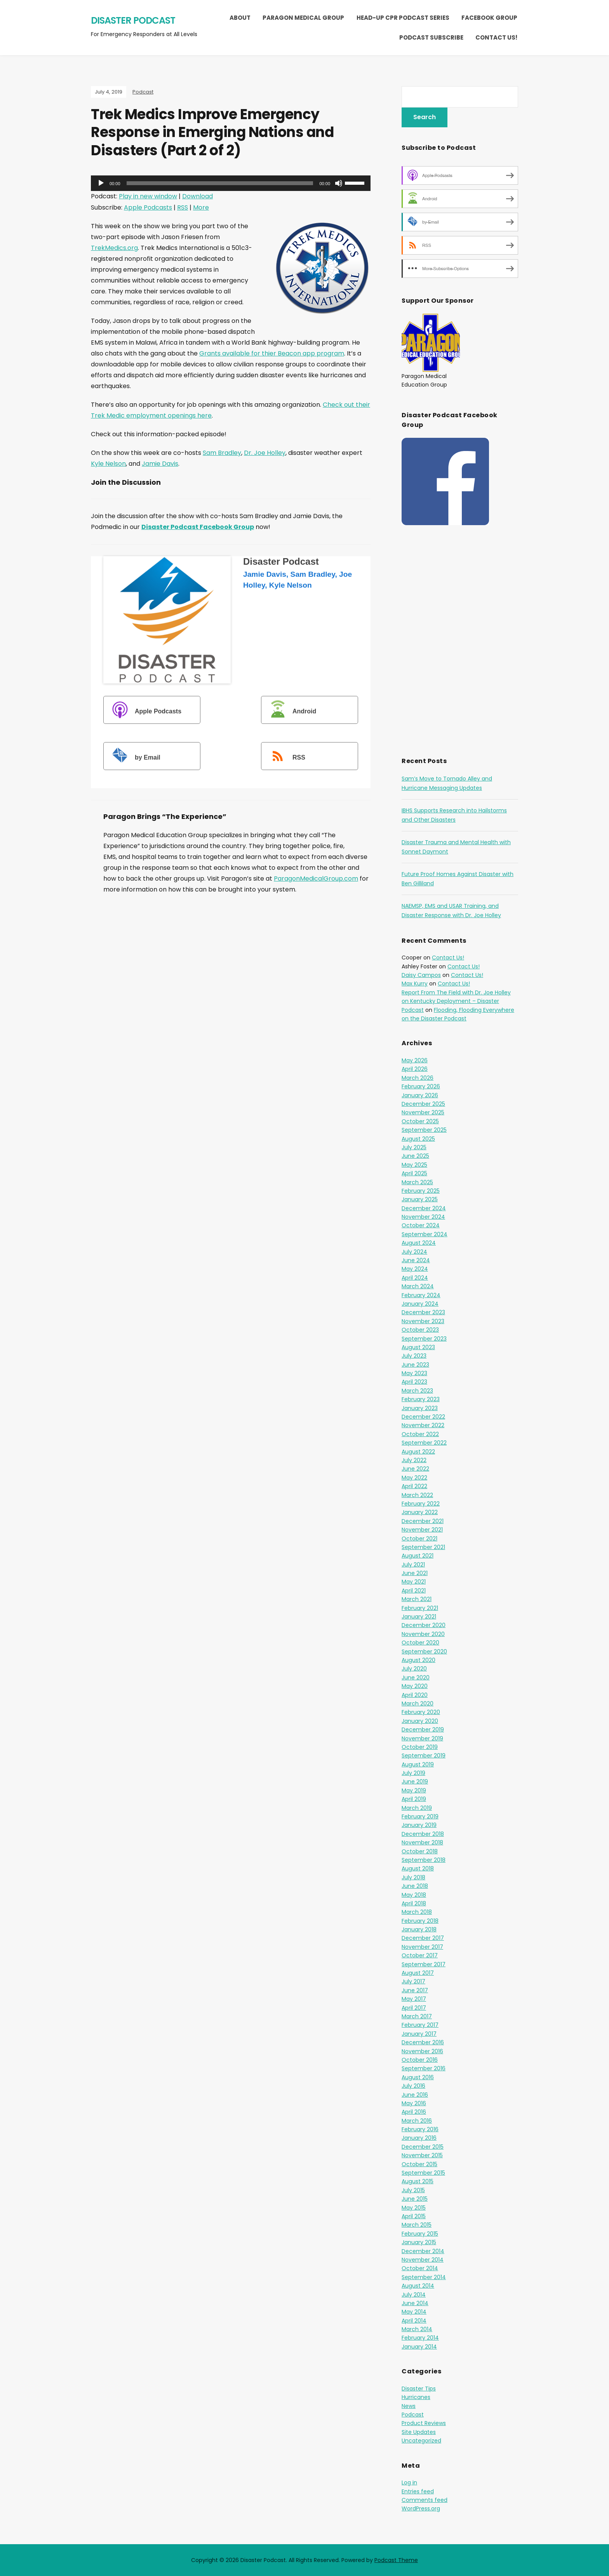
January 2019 (419, 1825)
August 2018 (418, 1868)
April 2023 (414, 1382)
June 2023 (415, 1365)
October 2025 (420, 1121)
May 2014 (414, 2312)
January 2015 (419, 2242)
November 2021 (422, 1529)
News (409, 2406)
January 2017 (419, 2034)
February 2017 (420, 2025)
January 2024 (420, 1304)
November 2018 (422, 1842)
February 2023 (421, 1399)
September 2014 (424, 2277)
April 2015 (414, 2216)
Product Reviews (424, 2423)
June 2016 (415, 2095)
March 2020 (417, 1703)
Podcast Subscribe (431, 37)
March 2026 (417, 1078)
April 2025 (414, 1173)
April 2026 (415, 1069)
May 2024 (415, 1269)
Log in (409, 2482)
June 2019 (415, 1781)
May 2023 (414, 1373)
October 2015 (419, 2164)
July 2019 (413, 1773)
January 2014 (419, 2346)
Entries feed (418, 2491)
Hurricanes (416, 2397)
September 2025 (424, 1130)
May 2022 (414, 1477)
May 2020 (415, 1686)
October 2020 (420, 1642)
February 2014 (420, 2338)
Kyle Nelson (108, 463)
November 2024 (423, 1217)
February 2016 (420, 2129)
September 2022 (424, 1443)
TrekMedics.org (114, 247)
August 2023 (418, 1347)
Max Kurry (415, 983)
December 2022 (423, 1417)
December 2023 (423, 1312)
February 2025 (421, 1191)
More (201, 207)
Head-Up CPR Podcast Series (403, 18)
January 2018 (419, 1929)
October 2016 (420, 2060)
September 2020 (424, 1651)
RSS (182, 207)
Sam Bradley (222, 452)
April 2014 (414, 2320)
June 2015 (415, 2199)
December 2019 (423, 1729)
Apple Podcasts (148, 207)
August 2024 (419, 1243)
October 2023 (420, 1330)
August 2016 (418, 2077)
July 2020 (414, 1668)
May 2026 (415, 1060)
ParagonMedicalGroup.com (316, 878)
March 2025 (417, 1182)
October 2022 (420, 1434)
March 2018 (417, 1912)
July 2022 (414, 1460)
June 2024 (416, 1260)
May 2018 (414, 1895)
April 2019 (414, 1799)
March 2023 (417, 1391)
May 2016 (414, 2103)
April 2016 (414, 2112)
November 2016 (422, 2051)
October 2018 (420, 1851)
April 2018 (414, 1903)
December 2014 (423, 2251)
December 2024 (424, 1208)
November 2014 (423, 2260)
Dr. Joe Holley (264, 452)
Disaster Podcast (133, 20)
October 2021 (419, 1538)
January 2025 (420, 1199)
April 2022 (414, 1486)
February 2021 (420, 1608)
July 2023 (414, 1356)
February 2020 (421, 1712)
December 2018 (423, 1834)
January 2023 (420, 1408)
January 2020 (420, 1721)
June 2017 (415, 1990)
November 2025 (423, 1112)
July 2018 (413, 1877)
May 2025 (414, 1165)
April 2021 (414, 1590)
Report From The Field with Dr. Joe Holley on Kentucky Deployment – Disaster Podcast (456, 1001)
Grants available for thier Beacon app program (271, 353)
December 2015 (423, 2147)
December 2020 (423, 1625)
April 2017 (414, 2008)
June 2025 (415, 1156)
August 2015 (417, 2181)
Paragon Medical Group (303, 18)
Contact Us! (496, 37)
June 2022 (415, 1469)
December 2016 (423, 2042)
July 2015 (413, 2190)
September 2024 (424, 1234)
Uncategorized (421, 2440)
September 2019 (423, 1755)
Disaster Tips (419, 2388)
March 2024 (418, 1286)
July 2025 (414, 1147)
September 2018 (423, 1860)
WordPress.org (421, 2508)
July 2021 (413, 1564)
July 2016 (413, 2086)
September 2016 (423, 2068)
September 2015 (423, 2173)
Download (197, 196)
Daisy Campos (421, 975)
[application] (231, 183)
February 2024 (421, 1295)
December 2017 (423, 1938)
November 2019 (422, 1738)
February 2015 (420, 2234)
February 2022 (421, 1503)
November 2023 (423, 1321)
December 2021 (423, 1521)
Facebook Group (489, 18)
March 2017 (417, 2016)
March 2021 (417, 1599)
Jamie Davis (160, 463)
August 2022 (418, 1451)
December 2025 (423, 1104)
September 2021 (423, 1547)
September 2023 (424, 1339)
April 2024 (415, 1278)
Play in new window (148, 196)
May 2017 (414, 1999)
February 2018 (420, 1921)
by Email (132, 757)
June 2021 (415, 1573)
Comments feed (424, 2500)
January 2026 (420, 1095)
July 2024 (414, 1252)
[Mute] (339, 183)
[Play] (101, 183)
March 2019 (417, 1808)
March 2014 (417, 2329)
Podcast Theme (396, 2560)
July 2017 (413, 1981)
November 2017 (422, 1947)
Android (289, 711)
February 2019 (420, 1816)
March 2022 (417, 1495)
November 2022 (423, 1425)
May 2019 (414, 1790)
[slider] (220, 183)
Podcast (142, 91)
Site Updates (419, 2432)
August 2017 (418, 1973)
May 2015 (414, 2208)
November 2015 (422, 2155)
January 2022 (420, 1512)
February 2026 (421, 1086)
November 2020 (423, 1634)
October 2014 (420, 2268)
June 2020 (416, 1677)
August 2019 (418, 1764)
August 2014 (418, 2286)
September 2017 (423, 1964)
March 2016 (417, 2121)
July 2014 (414, 2294)
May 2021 (414, 1581)
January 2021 (419, 1616)
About (240, 18)
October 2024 (421, 1225)
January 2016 (419, 2138)
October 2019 (420, 1747)
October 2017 (420, 1955)
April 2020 (415, 1695)
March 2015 (417, 2225)
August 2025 (418, 1139)
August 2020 (418, 1660)
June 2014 (415, 2303)
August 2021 (417, 1555)
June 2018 (415, 1886)
